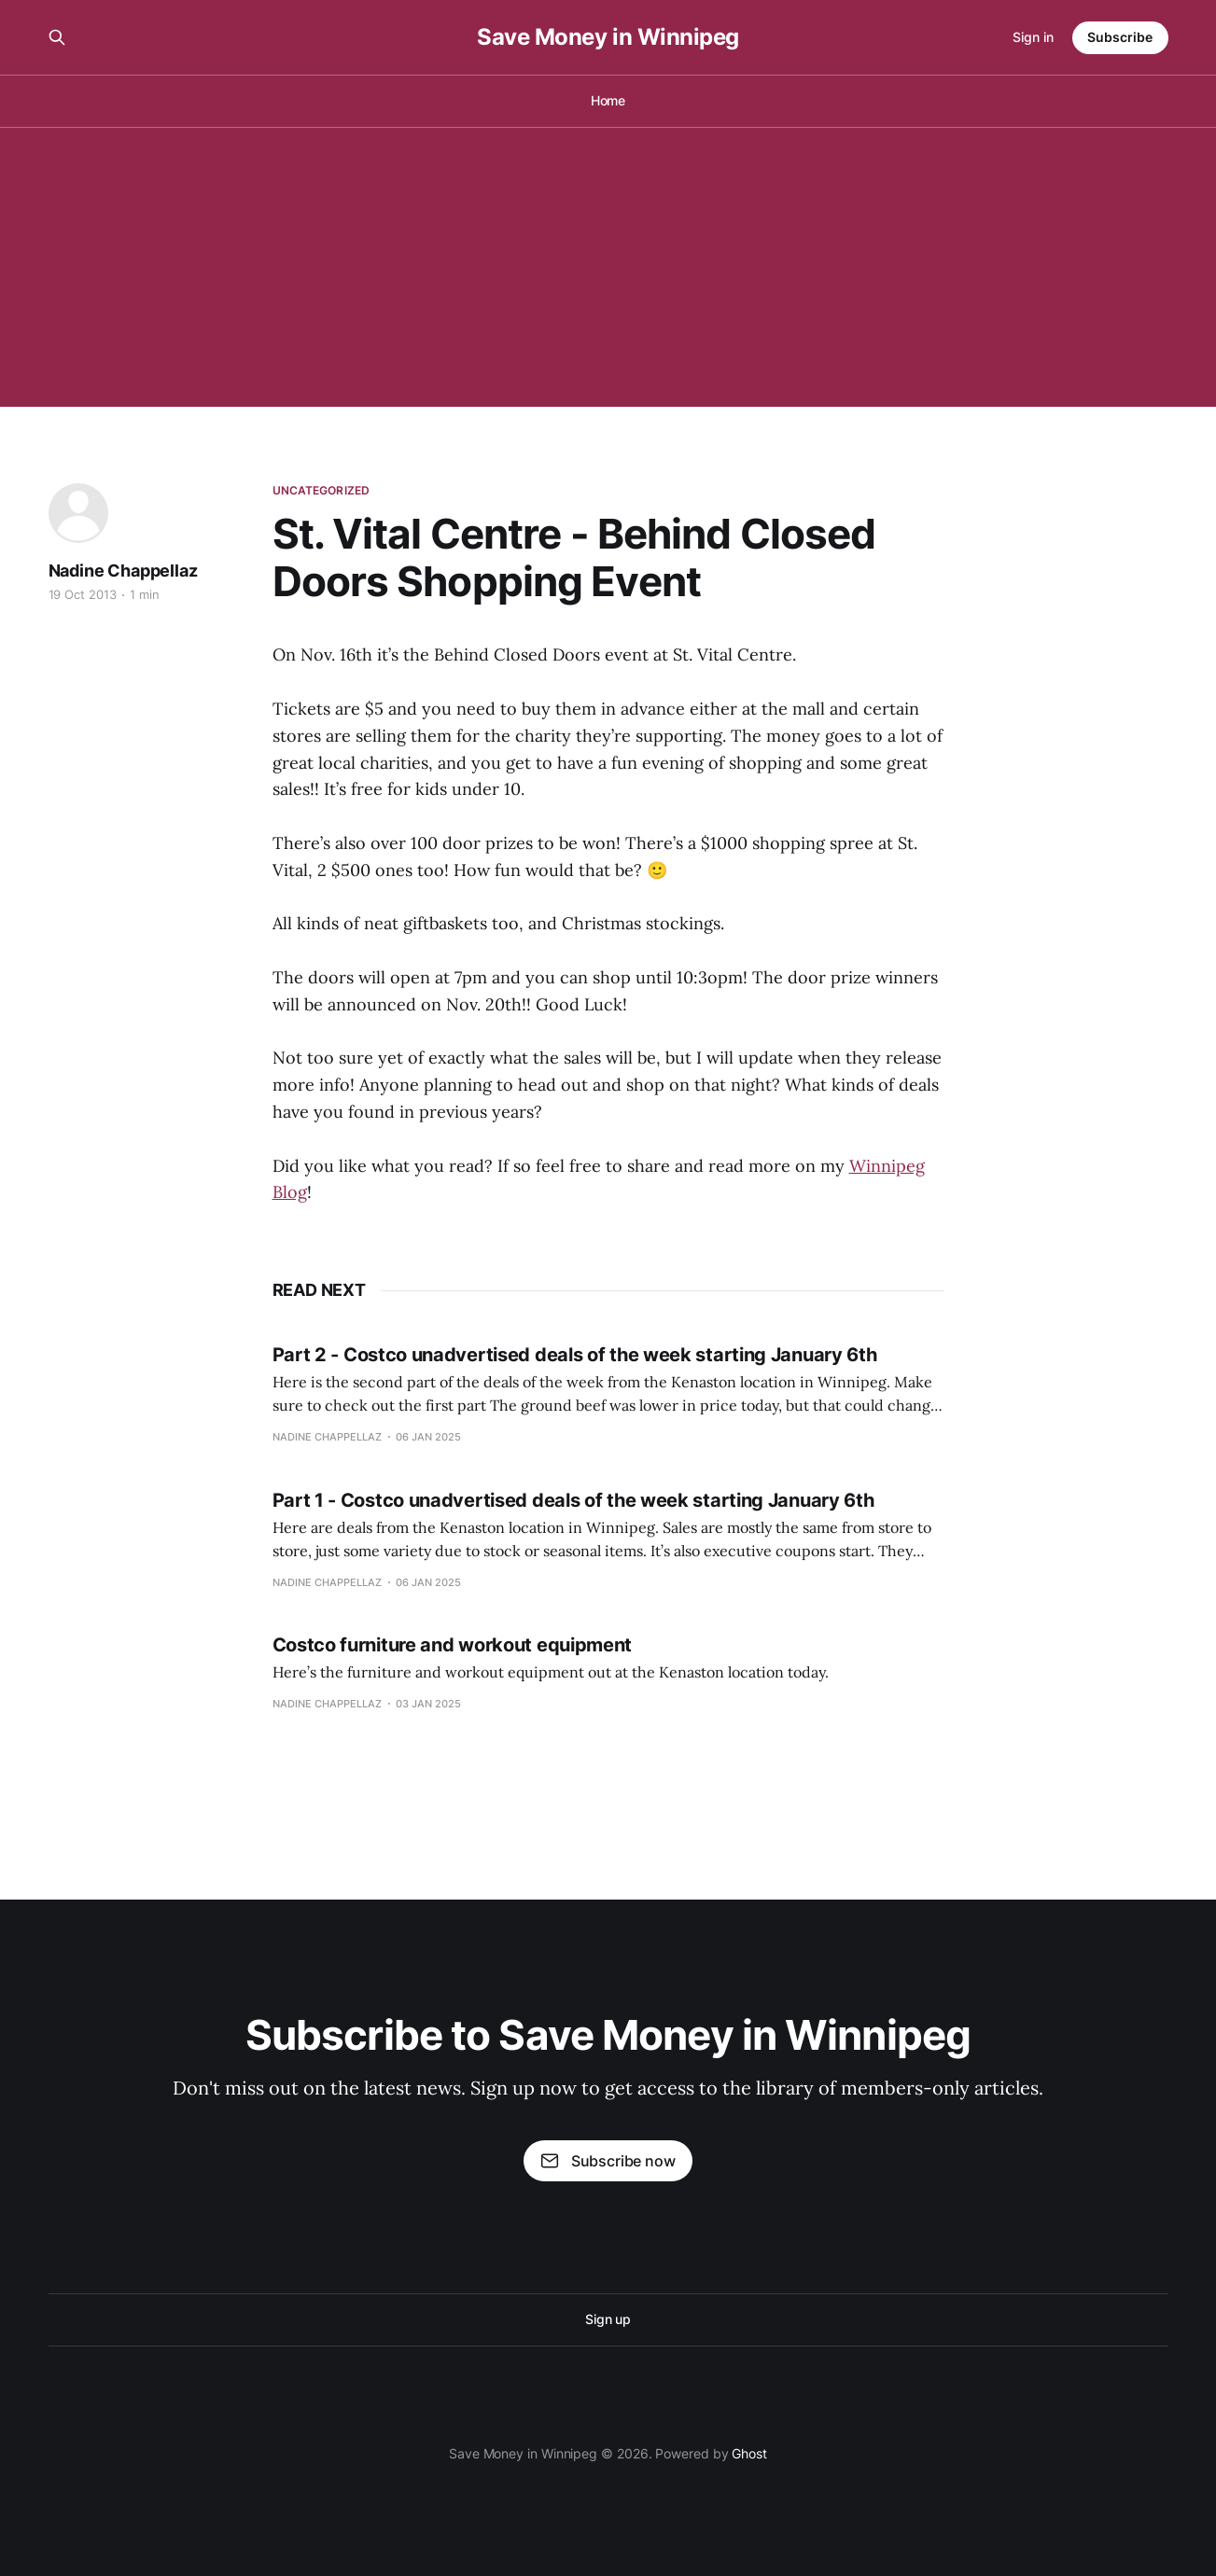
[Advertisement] (608, 266)
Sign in (1033, 37)
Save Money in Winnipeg (607, 37)
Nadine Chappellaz (123, 570)
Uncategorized (321, 490)
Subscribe (1120, 37)
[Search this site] (57, 37)
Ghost (749, 2453)
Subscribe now (607, 2160)
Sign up (608, 2319)
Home (608, 100)
